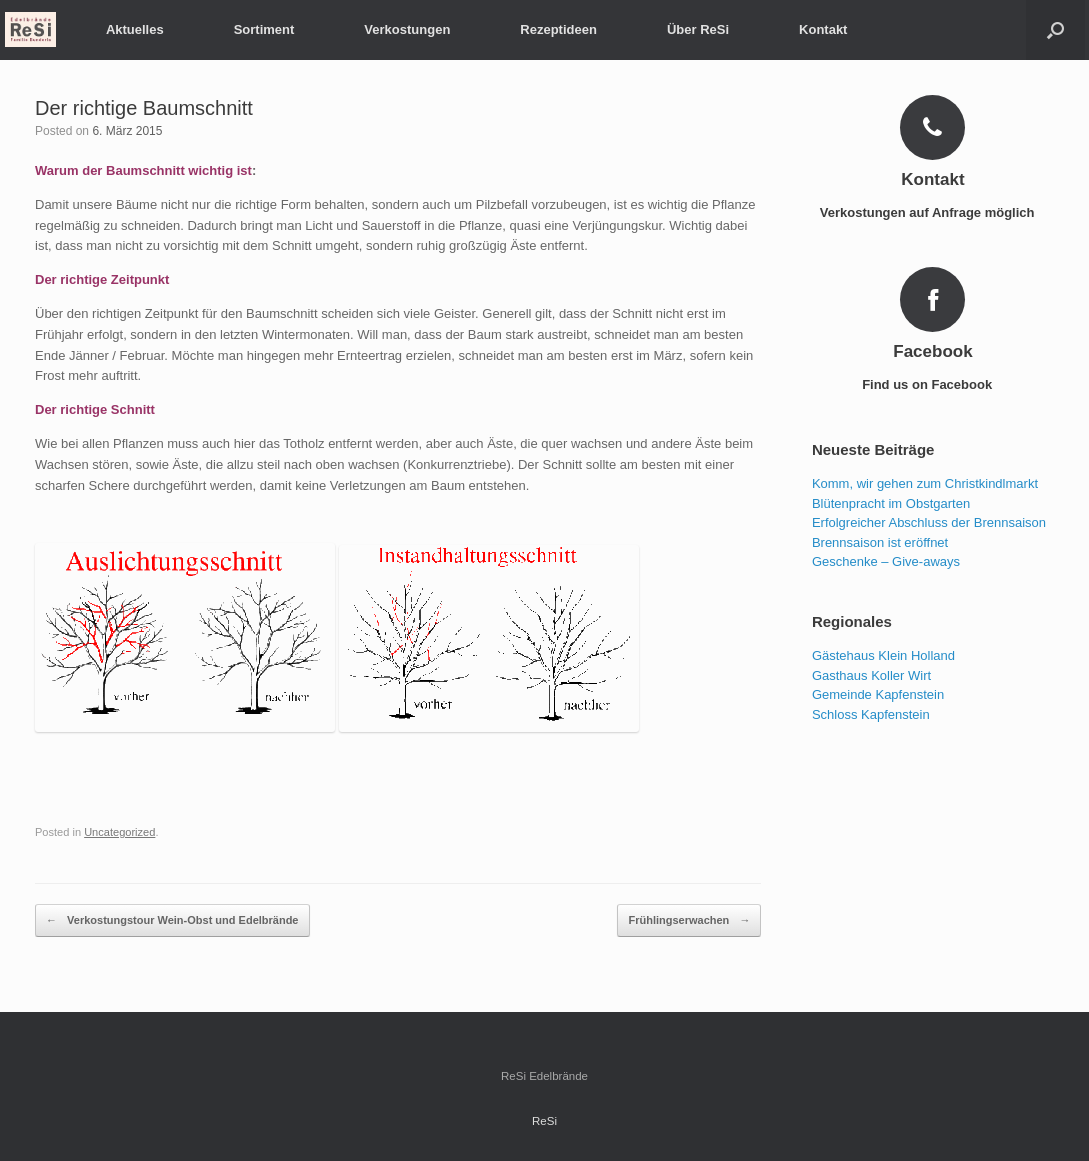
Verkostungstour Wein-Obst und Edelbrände (172, 921)
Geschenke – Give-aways (886, 561)
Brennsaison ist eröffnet (880, 542)
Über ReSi (698, 29)
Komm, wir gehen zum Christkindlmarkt (925, 483)
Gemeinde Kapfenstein (878, 694)
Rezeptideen (558, 29)
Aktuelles (135, 29)
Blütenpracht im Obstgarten (891, 503)
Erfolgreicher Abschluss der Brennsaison (929, 522)
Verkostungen (407, 29)
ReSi (544, 1121)
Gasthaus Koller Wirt (871, 675)
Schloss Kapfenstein (871, 714)
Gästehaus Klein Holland (883, 655)
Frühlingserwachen (689, 921)
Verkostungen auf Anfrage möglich (933, 212)
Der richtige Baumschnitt (144, 108)
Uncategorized (119, 832)
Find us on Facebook (933, 384)
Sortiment (264, 29)
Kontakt (823, 29)
